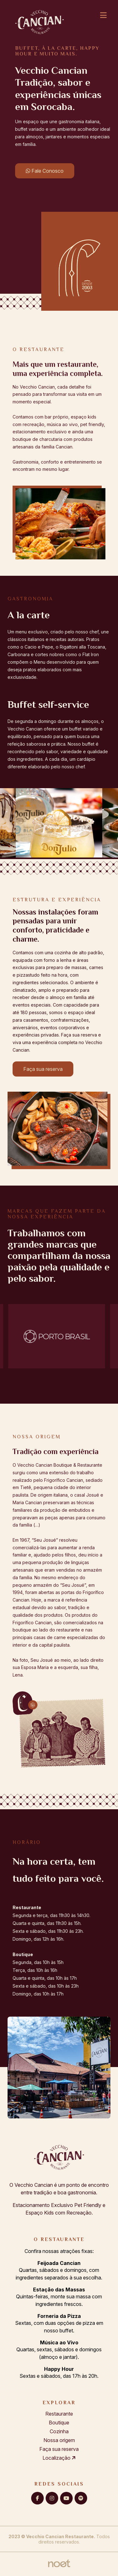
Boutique (59, 2422)
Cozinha (59, 2431)
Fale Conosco (45, 171)
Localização (59, 2458)
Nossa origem (59, 2440)
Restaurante (59, 2414)
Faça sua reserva (43, 1069)
